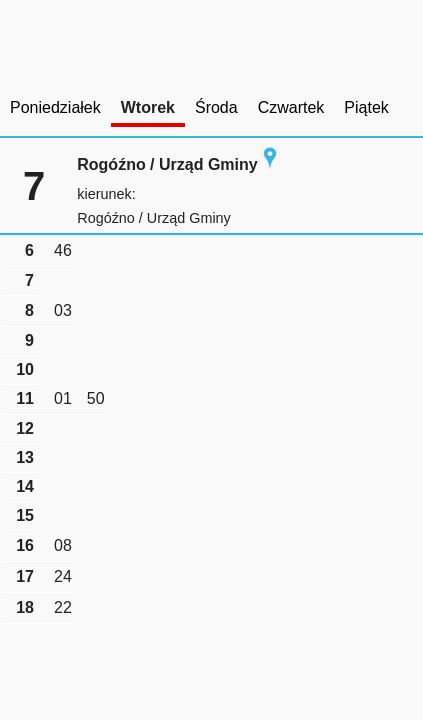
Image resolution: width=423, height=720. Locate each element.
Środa (216, 107)
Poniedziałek (55, 107)
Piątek (366, 107)
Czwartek (291, 107)
